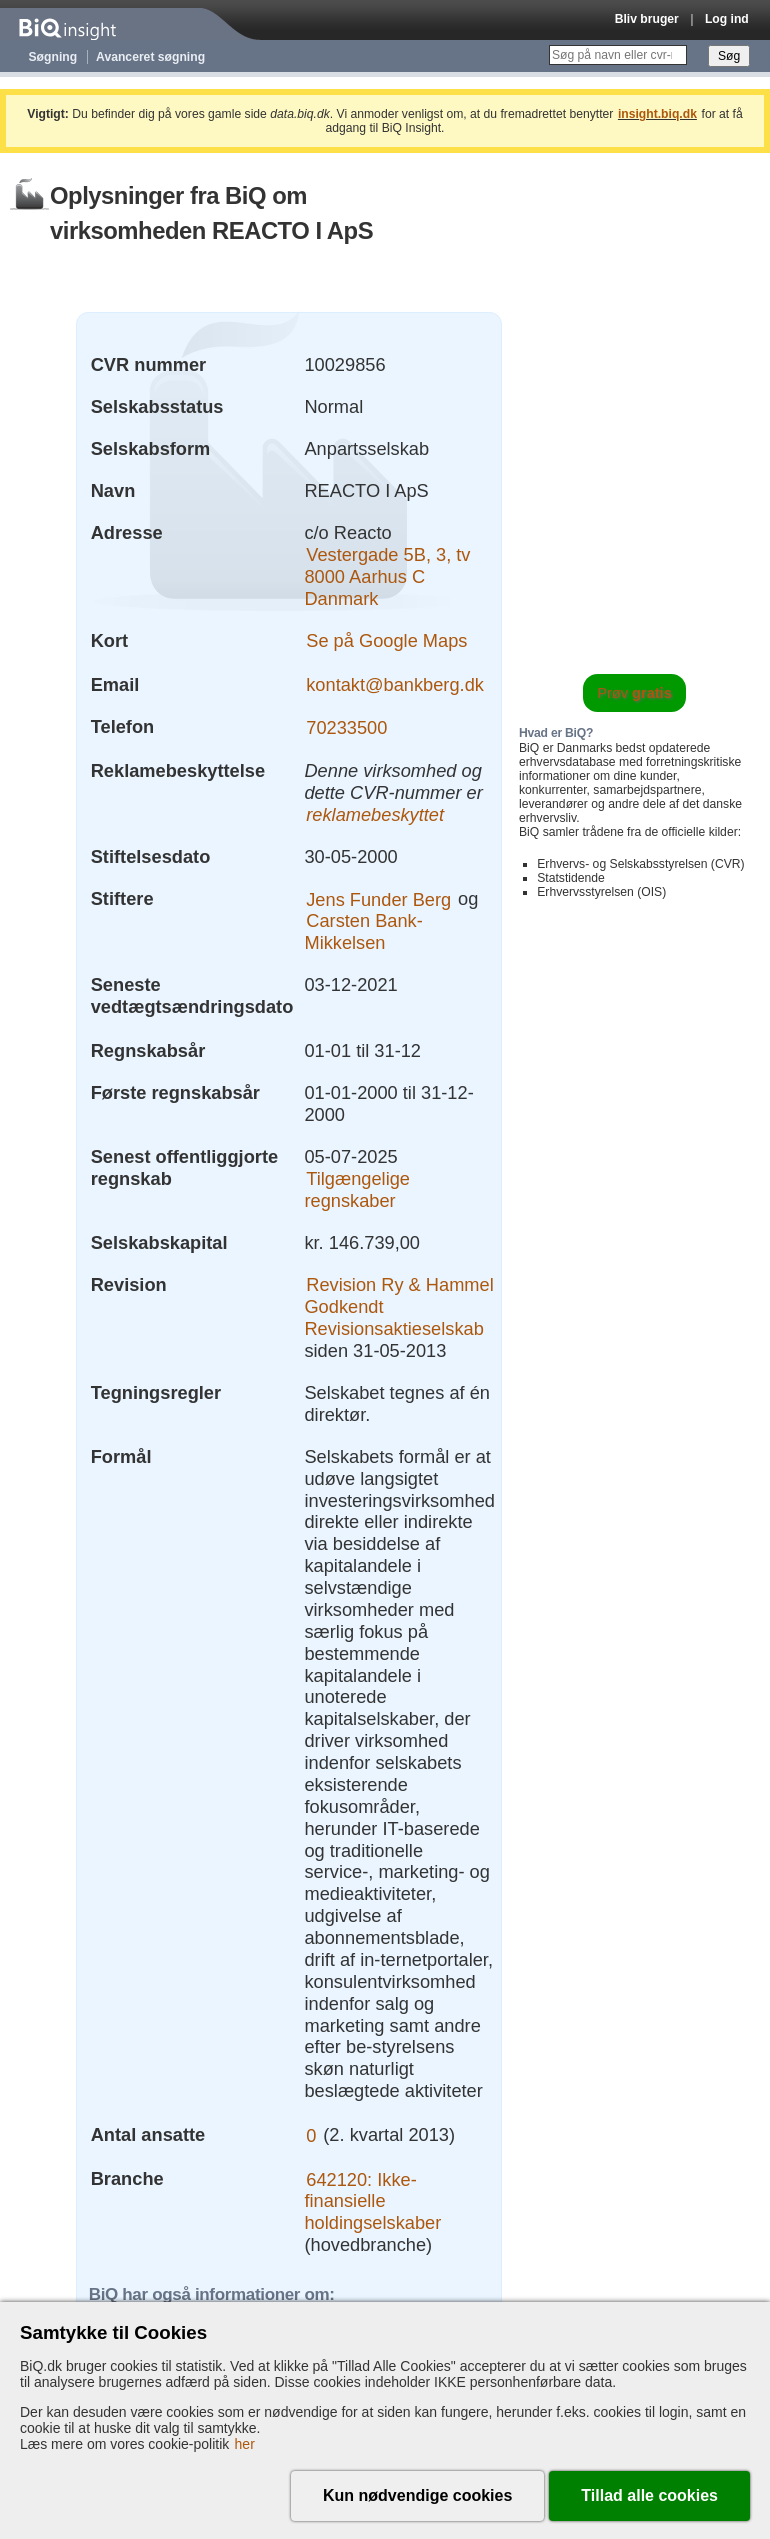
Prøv (634, 693)
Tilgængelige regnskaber (357, 1189)
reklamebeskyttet (375, 814)
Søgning (53, 57)
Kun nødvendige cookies (417, 2495)
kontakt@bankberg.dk (395, 684)
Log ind (727, 19)
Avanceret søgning (150, 57)
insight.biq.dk (657, 114)
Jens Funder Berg (378, 898)
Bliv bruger (647, 19)
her (245, 2444)
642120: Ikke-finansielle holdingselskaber (372, 2200)
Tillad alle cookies (649, 2495)
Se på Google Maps (386, 640)
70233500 (346, 726)
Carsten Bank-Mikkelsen (363, 931)
